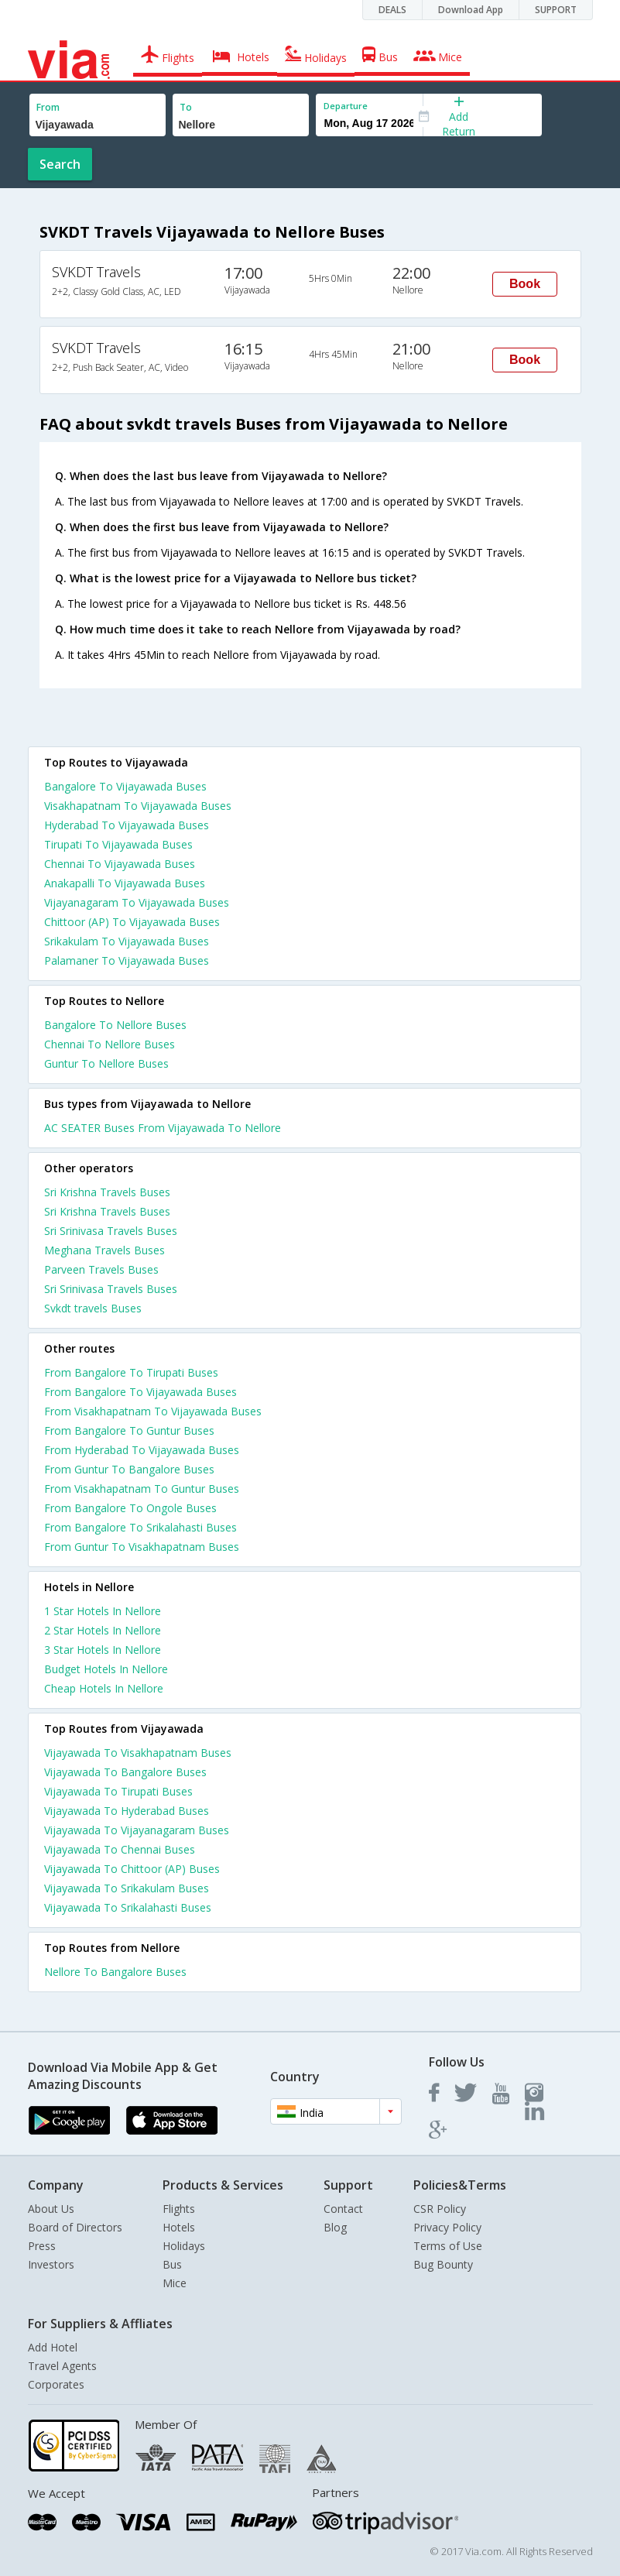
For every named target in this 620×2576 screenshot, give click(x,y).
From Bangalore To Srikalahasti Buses (140, 1527)
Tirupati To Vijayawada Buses (118, 844)
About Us (51, 2208)
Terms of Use (447, 2245)
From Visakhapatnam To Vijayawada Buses (153, 1411)
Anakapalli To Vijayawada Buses (124, 883)
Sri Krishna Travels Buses (107, 1192)
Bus (172, 2264)
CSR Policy (439, 2208)
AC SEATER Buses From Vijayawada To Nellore (162, 1127)
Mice (175, 2283)
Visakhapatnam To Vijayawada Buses (137, 805)
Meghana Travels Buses (104, 1250)
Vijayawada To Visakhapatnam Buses (137, 1752)
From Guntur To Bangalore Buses (129, 1469)
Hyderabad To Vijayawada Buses (126, 825)
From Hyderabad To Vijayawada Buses (141, 1449)
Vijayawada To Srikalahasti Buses (127, 1907)
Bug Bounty (443, 2264)
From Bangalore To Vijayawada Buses (140, 1391)
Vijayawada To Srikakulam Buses (126, 1888)
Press (42, 2245)
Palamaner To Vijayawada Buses (126, 960)
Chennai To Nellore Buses (109, 1044)
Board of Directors (75, 2227)
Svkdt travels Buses (93, 1308)
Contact (343, 2208)
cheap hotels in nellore (103, 1688)
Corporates (56, 2384)
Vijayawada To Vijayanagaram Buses (136, 1830)
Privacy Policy (447, 2227)
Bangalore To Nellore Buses (115, 1024)
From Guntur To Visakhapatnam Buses (141, 1546)
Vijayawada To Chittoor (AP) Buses (132, 1868)
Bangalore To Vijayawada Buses (125, 786)
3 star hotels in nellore (102, 1649)
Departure (346, 105)
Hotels (179, 2227)
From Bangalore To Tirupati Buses (131, 1372)
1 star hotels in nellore (102, 1611)
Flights (179, 2208)
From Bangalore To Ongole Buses (130, 1508)
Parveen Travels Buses (101, 1269)
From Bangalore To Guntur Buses (129, 1430)
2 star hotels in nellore (102, 1630)
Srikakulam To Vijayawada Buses (126, 941)
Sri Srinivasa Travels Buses (110, 1230)
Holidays (184, 2245)
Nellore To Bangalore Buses (115, 1971)
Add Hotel (52, 2347)
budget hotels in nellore (106, 1669)
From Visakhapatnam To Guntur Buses (141, 1488)
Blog (335, 2227)
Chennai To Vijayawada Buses (119, 863)
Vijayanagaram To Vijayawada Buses (136, 902)
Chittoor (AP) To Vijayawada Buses (132, 921)
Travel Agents (62, 2365)
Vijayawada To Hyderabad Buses (126, 1810)
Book (524, 283)
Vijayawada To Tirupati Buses (118, 1791)
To (186, 107)
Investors (51, 2264)
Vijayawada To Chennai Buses (119, 1849)
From (48, 107)
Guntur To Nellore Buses (106, 1063)
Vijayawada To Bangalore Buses (125, 1772)
